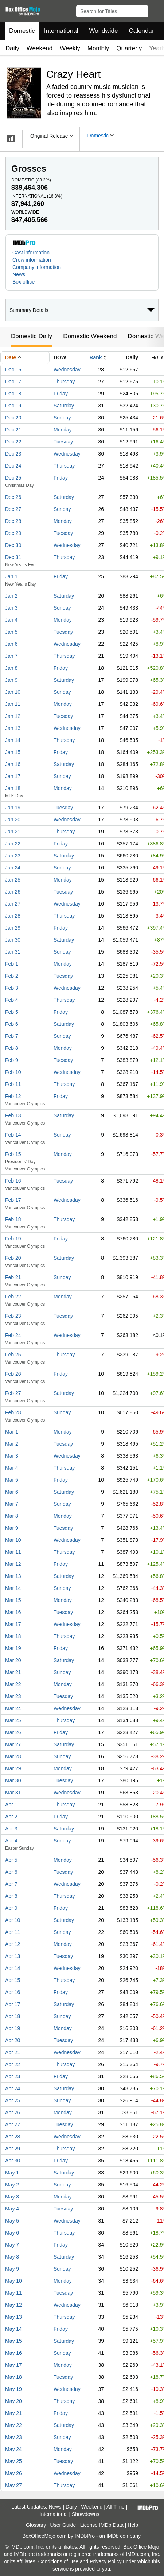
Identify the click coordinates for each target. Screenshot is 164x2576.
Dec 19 (13, 406)
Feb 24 (13, 1335)
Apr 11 (12, 1932)
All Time (115, 2507)
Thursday (64, 381)
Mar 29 (13, 1768)
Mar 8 (11, 1516)
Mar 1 (11, 1432)
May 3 (12, 2197)
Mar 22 (13, 1684)
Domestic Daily (31, 336)
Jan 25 (12, 880)
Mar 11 (13, 1552)
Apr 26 (12, 2112)
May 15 (13, 2341)
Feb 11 (13, 1084)
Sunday (62, 418)
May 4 (12, 2209)
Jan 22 (12, 844)
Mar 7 (11, 1504)
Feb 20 (13, 1258)
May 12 (13, 2305)
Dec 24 (13, 466)
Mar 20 (13, 1660)
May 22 (13, 2425)
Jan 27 (12, 904)
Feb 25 (13, 1354)
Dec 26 (13, 497)
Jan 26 (12, 892)
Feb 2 (11, 976)
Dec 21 (13, 430)
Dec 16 (13, 369)
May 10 (13, 2281)
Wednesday (67, 369)
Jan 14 (12, 740)
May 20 (13, 2401)
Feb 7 (11, 1036)
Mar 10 (13, 1540)
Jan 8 (11, 668)
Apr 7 (11, 1884)
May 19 (13, 2389)
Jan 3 (11, 608)
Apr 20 (12, 2040)
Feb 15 (13, 1154)
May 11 (13, 2293)
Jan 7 (11, 656)
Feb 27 (13, 1393)
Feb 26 (13, 1374)
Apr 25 (12, 2100)
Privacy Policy (105, 2561)
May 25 (13, 2461)
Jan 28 (12, 916)
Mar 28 (13, 1756)
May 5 (12, 2221)
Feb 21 (13, 1277)
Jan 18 (12, 788)
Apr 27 (12, 2124)
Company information (36, 267)
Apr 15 (12, 1980)
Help (133, 2525)
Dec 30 (13, 545)
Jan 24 (12, 868)
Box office (23, 282)
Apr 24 (12, 2088)
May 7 (12, 2245)
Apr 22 (12, 2064)
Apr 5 (11, 1860)
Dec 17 (13, 381)
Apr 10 (12, 1920)
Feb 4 (11, 1000)
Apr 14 (12, 1968)
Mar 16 (13, 1612)
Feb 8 (11, 1048)
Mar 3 (11, 1456)
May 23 (13, 2437)
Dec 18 (13, 393)
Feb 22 (13, 1296)
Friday (61, 393)
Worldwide (103, 30)
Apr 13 (12, 1956)
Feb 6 (11, 1024)
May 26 (13, 2473)
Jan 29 (12, 928)
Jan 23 (12, 856)
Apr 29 (12, 2148)
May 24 (13, 2449)
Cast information (31, 252)
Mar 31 (13, 1792)
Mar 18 (13, 1636)
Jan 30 (12, 940)
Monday (63, 430)
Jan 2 (11, 596)
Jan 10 (12, 692)
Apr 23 (12, 2076)
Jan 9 (11, 680)
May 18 (13, 2377)
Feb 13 (13, 1115)
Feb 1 (11, 964)
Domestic (22, 30)
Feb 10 (13, 1072)
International (61, 30)
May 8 (12, 2257)
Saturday (64, 406)
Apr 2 (11, 1816)
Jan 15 (12, 752)
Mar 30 (13, 1780)
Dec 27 (13, 509)
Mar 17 (13, 1624)
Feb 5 (11, 1012)
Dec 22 (13, 442)
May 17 (13, 2365)
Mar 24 (13, 1708)
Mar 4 (11, 1468)
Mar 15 (13, 1600)
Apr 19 (12, 2028)
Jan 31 (12, 952)
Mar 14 (13, 1588)
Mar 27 (13, 1744)
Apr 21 (12, 2052)
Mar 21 (13, 1672)
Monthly (98, 48)
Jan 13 (12, 728)
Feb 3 (11, 988)
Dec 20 (13, 418)
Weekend (40, 48)
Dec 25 (13, 478)
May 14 (13, 2329)
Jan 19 (12, 807)
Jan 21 (12, 831)
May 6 (12, 2233)
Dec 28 (13, 521)
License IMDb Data (102, 2525)
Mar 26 (13, 1732)
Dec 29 (13, 533)
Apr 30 (12, 2160)
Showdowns (85, 2514)
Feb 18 (13, 1219)
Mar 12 (13, 1564)
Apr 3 (11, 1829)
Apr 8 (11, 1896)
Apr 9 (11, 1908)
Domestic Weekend (90, 336)
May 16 (13, 2353)
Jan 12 (12, 716)
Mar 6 (11, 1492)
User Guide (63, 2525)
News (18, 274)
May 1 (12, 2173)
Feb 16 (13, 1181)
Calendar (141, 30)
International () (36, 196)
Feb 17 (13, 1200)
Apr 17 (12, 2004)
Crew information (31, 260)
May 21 (13, 2413)
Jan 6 (11, 644)
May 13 (13, 2317)
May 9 (12, 2269)
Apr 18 (12, 2016)
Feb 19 (13, 1239)
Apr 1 (11, 1804)
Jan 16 (12, 764)
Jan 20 (12, 819)
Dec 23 (13, 454)
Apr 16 (12, 1992)
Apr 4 (11, 1841)
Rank (95, 357)
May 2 (12, 2185)
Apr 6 (11, 1872)
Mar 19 (13, 1648)
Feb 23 (13, 1316)
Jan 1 (11, 576)
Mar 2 (11, 1444)
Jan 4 (11, 620)
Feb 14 (13, 1135)
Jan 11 (12, 704)
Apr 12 (12, 1944)
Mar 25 (13, 1720)
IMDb (112, 2536)
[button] (155, 10)
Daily (12, 48)
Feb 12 (13, 1096)
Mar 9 (11, 1528)
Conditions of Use (58, 2561)
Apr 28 (12, 2136)
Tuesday (63, 442)
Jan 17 (12, 776)
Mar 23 (13, 1696)
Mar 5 (11, 1480)
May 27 (13, 2485)
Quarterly (129, 48)
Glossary (36, 2525)
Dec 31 (13, 557)
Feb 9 (11, 1060)
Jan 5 (11, 632)
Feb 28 (13, 1412)
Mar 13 (13, 1576)
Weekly (70, 48)
